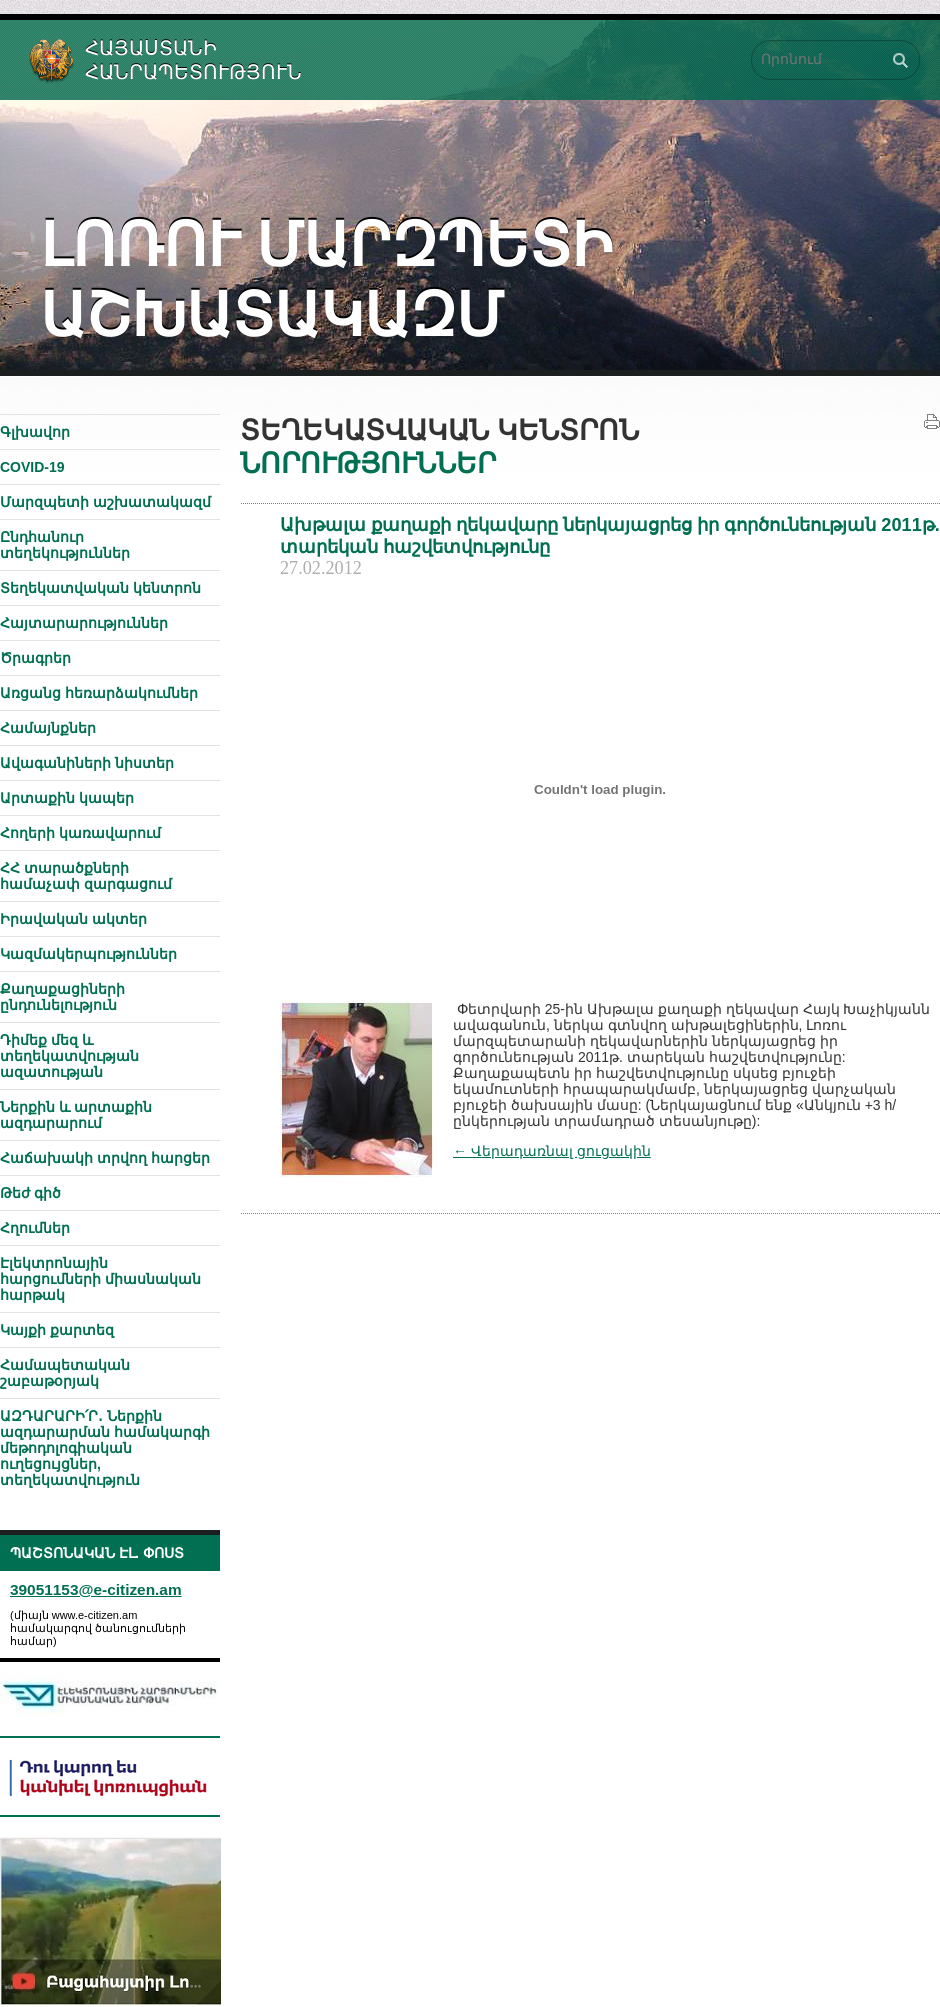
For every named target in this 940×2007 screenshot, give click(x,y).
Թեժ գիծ (30, 1193)
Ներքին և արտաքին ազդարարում (76, 1115)
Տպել (932, 422)
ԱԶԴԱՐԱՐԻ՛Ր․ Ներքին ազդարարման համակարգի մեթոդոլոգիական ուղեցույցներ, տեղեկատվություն (105, 1448)
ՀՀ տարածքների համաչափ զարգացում (86, 876)
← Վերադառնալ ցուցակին (552, 1151)
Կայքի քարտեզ (57, 1330)
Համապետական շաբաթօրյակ (65, 1373)
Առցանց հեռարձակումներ (99, 693)
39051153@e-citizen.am (96, 1589)
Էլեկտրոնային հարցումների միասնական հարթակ (100, 1279)
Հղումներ (35, 1228)
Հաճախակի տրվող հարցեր (105, 1158)
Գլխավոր (35, 432)
